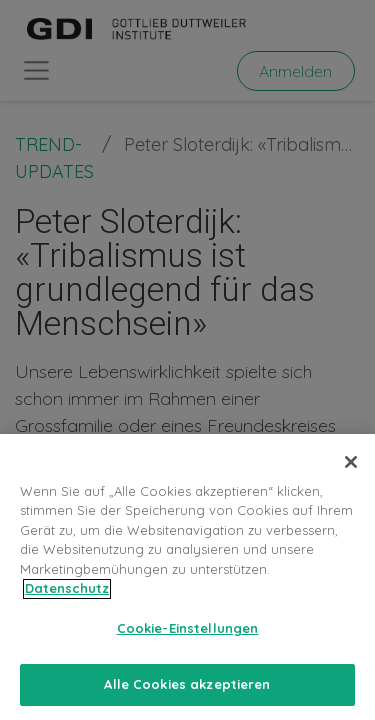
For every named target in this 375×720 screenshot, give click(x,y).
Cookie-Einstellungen (188, 636)
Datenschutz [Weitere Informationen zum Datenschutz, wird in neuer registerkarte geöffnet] (67, 597)
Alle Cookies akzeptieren (187, 693)
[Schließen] (351, 470)
